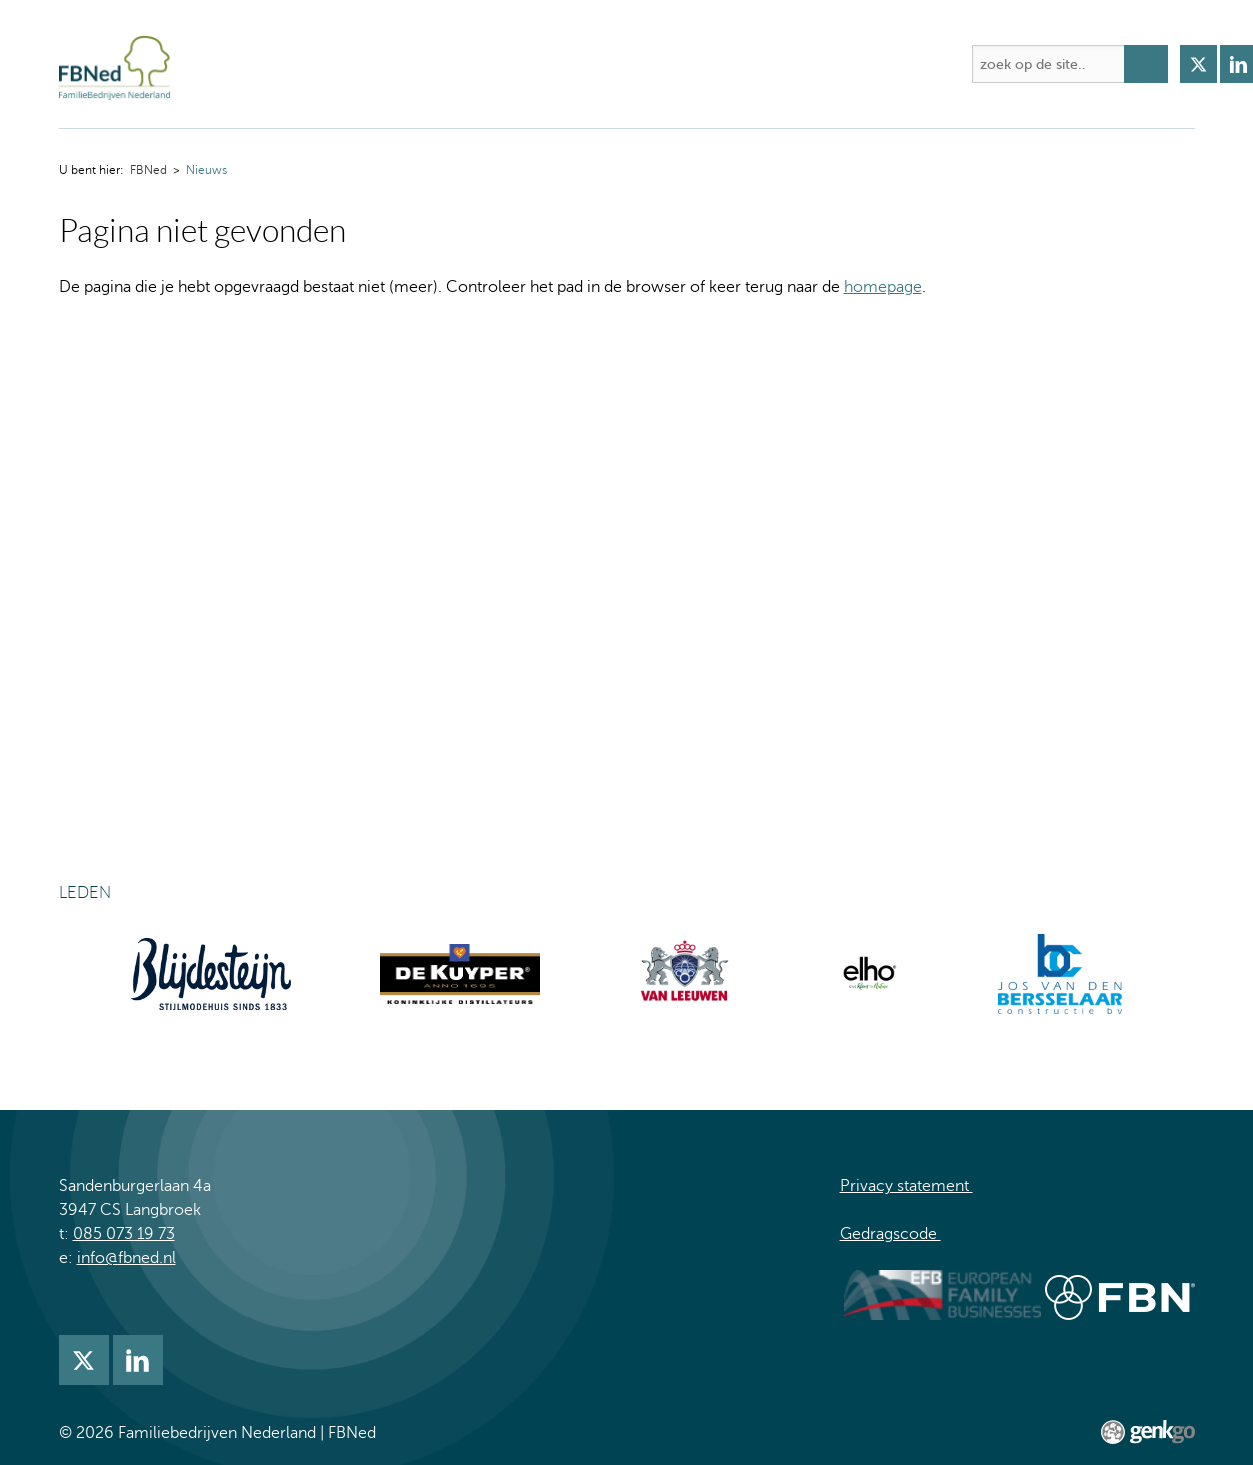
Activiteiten (427, 64)
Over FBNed (311, 64)
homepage (883, 287)
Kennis (629, 64)
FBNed (227, 64)
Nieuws (712, 64)
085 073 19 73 (124, 1234)
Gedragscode (890, 1234)
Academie (536, 64)
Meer (921, 64)
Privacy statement (906, 1186)
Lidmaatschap (820, 64)
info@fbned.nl (126, 1258)
